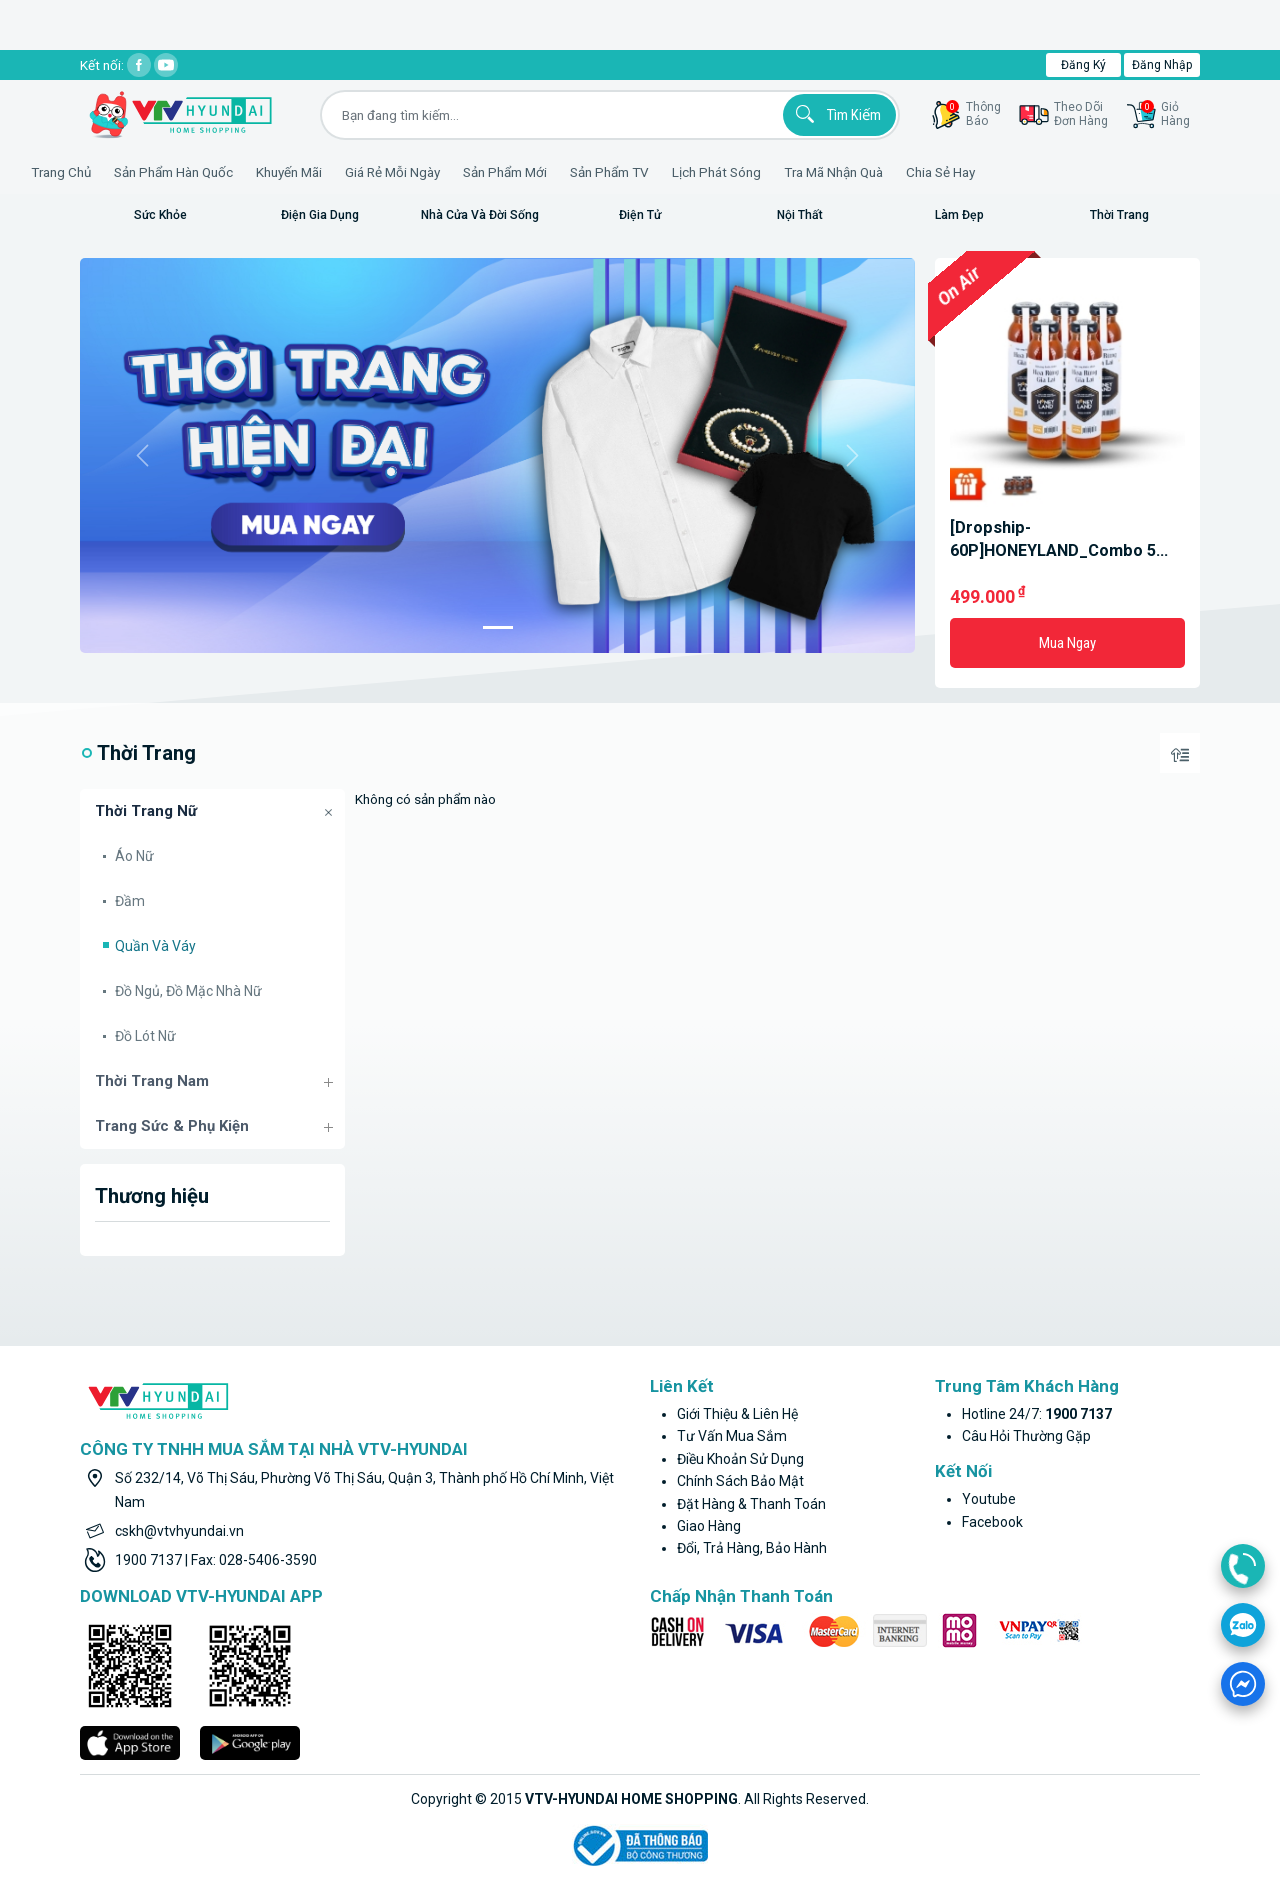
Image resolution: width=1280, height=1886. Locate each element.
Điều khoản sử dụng (740, 1459)
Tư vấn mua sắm (732, 1436)
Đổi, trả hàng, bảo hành (752, 1548)
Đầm (130, 901)
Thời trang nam (152, 1081)
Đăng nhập (1162, 65)
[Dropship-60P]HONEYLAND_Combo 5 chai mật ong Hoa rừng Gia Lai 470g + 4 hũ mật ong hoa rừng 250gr (1067, 540)
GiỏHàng (1165, 114)
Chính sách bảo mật (740, 1481)
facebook (992, 1522)
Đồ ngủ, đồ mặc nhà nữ (188, 991)
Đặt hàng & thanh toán (751, 1504)
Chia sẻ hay (999, 172)
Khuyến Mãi (348, 172)
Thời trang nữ (146, 811)
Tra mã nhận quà (892, 172)
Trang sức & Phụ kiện (172, 1126)
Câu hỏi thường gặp (1026, 1436)
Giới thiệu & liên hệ (737, 1414)
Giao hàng (709, 1526)
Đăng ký (1083, 65)
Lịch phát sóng (775, 172)
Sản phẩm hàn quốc (232, 172)
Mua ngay (1067, 643)
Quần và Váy (155, 946)
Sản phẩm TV (668, 172)
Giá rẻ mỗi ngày (451, 172)
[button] (142, 455)
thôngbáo (973, 114)
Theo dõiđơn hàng (1081, 114)
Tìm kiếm (835, 114)
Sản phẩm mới (564, 172)
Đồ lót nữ (145, 1036)
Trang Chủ (120, 172)
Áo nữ (134, 856)
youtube (989, 1499)
